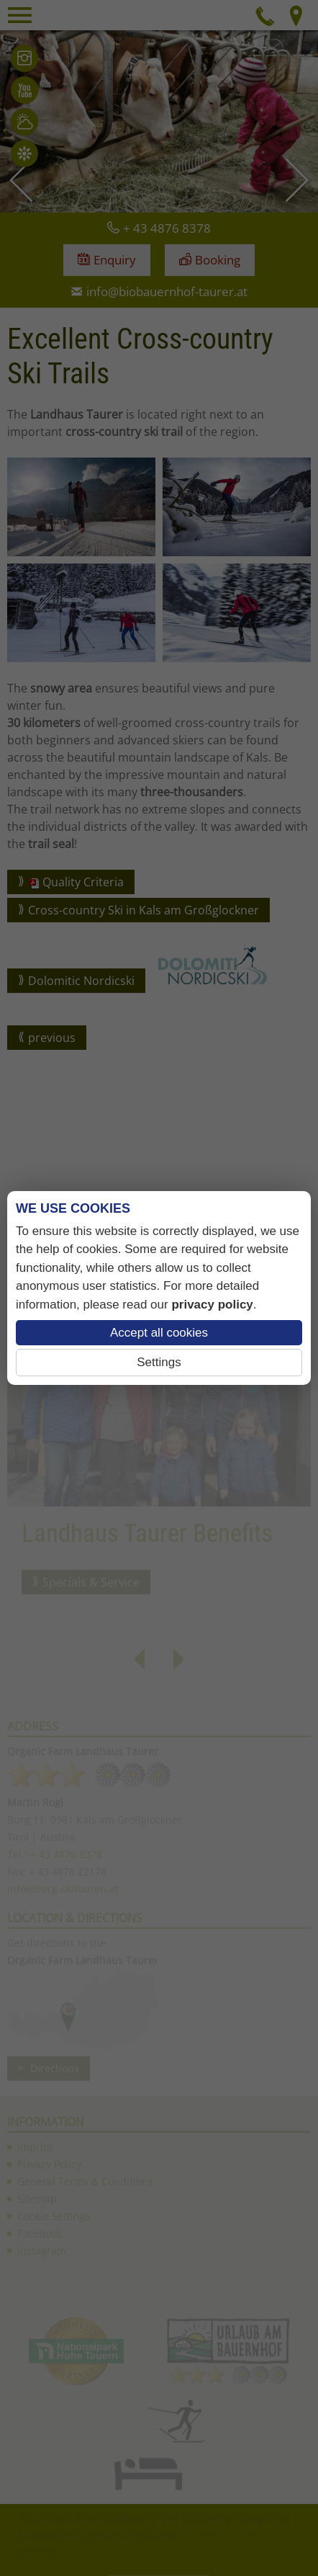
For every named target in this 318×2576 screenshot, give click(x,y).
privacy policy (212, 1304)
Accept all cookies (159, 1333)
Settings (159, 1362)
